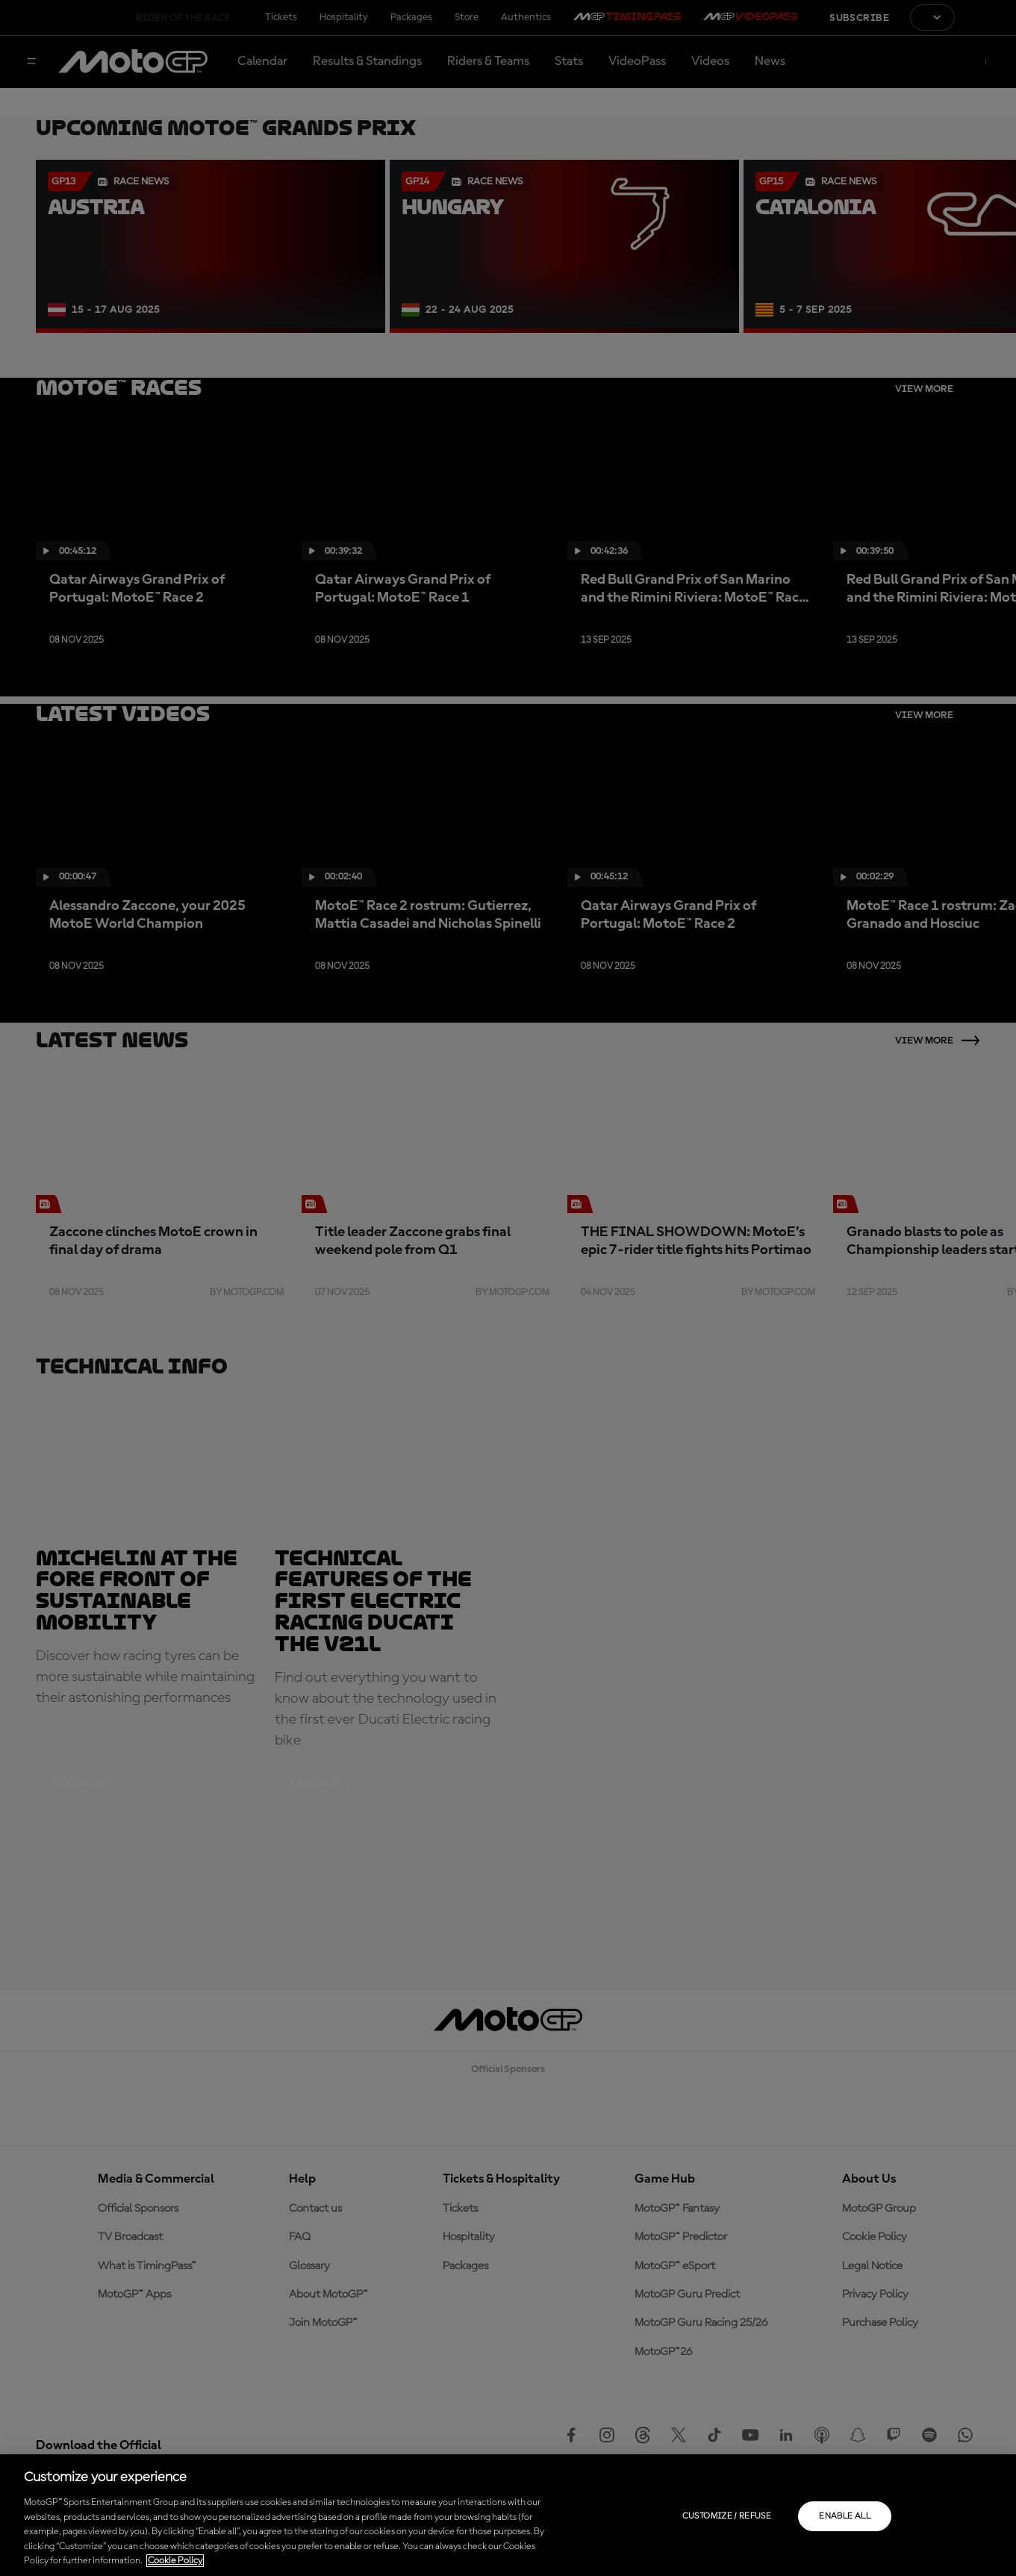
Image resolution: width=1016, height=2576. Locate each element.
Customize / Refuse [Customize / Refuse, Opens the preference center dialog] (726, 2516)
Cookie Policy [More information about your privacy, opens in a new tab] (175, 2561)
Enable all (844, 2516)
